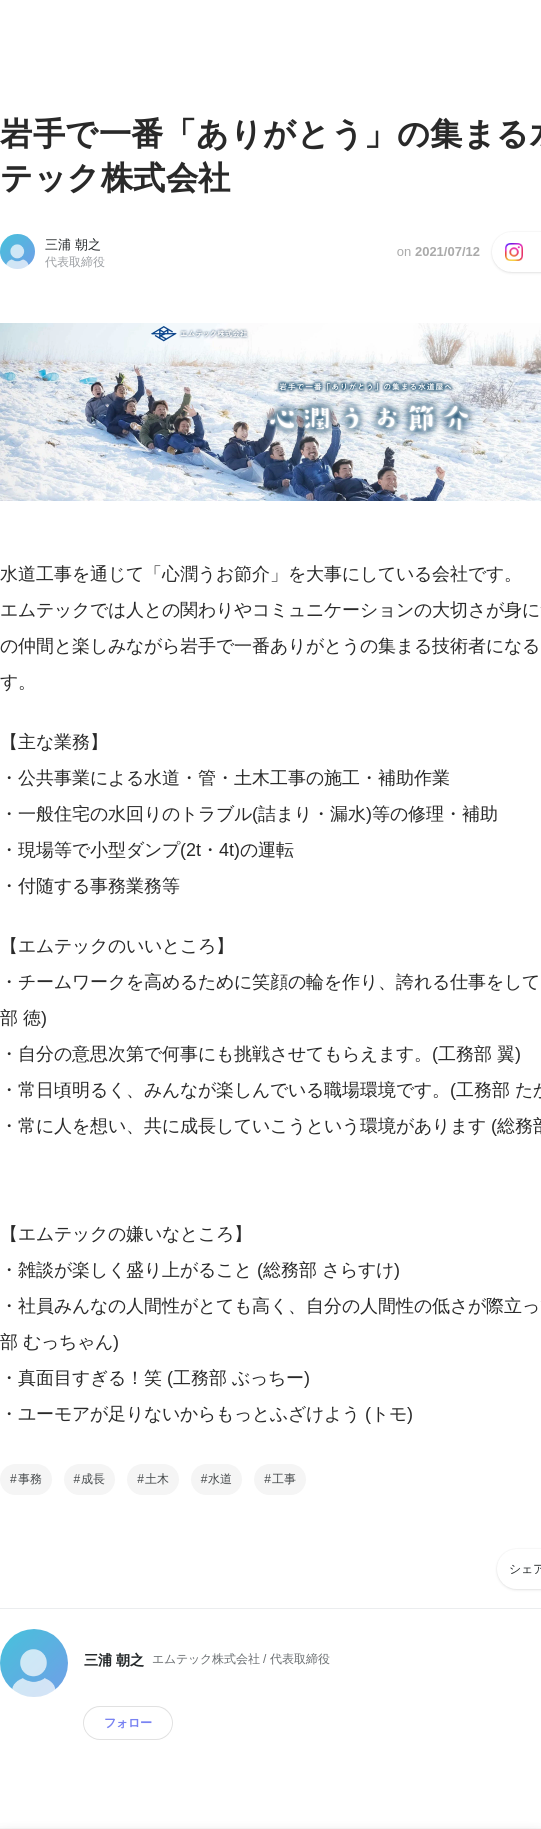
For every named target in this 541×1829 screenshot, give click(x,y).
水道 (220, 1479)
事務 (30, 1479)
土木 (157, 1479)
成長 (93, 1479)
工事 (284, 1479)
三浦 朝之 (73, 244)
